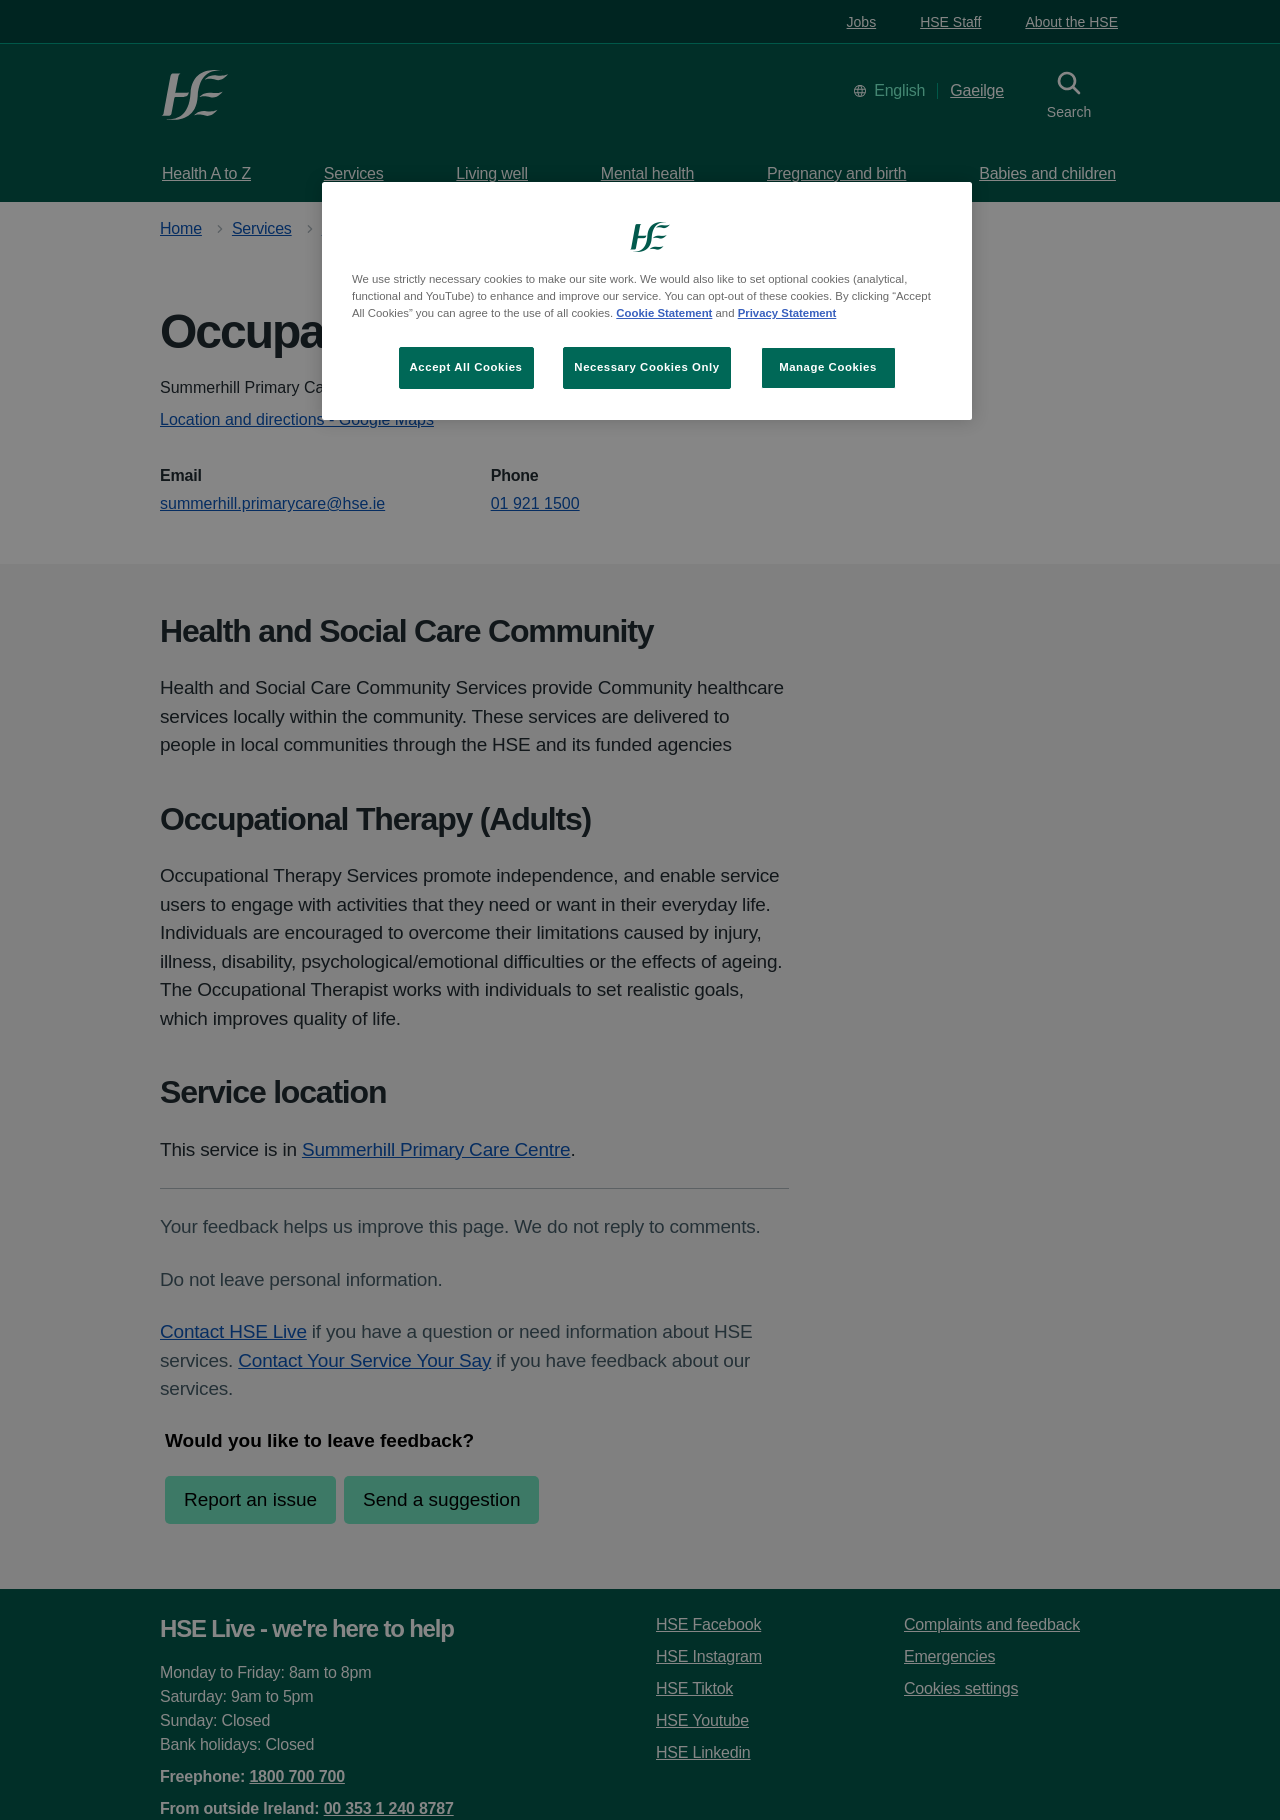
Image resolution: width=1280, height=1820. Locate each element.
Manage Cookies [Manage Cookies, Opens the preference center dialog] (828, 367)
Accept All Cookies (466, 367)
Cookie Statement (664, 313)
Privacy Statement (787, 313)
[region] (647, 301)
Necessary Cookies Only (646, 367)
